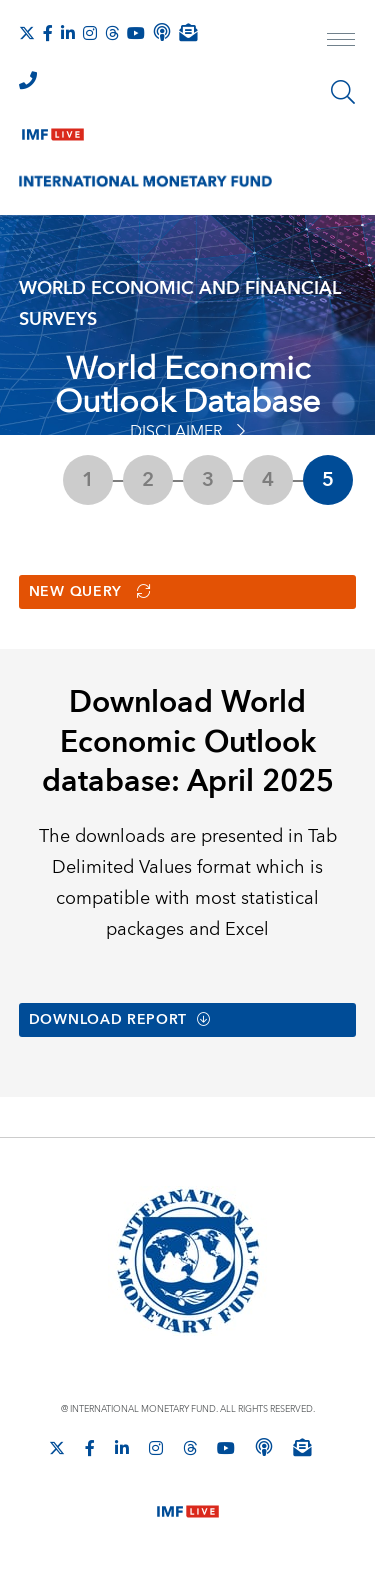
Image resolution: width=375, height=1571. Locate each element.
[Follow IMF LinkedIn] (68, 33)
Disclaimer (187, 432)
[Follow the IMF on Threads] (112, 33)
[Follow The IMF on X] (27, 33)
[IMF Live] (53, 130)
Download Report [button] (120, 1022)
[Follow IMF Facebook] (48, 33)
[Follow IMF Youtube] (136, 33)
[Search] (343, 92)
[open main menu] (341, 42)
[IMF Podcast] (162, 32)
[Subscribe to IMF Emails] (188, 32)
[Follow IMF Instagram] (90, 33)
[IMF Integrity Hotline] (28, 80)
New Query (90, 593)
